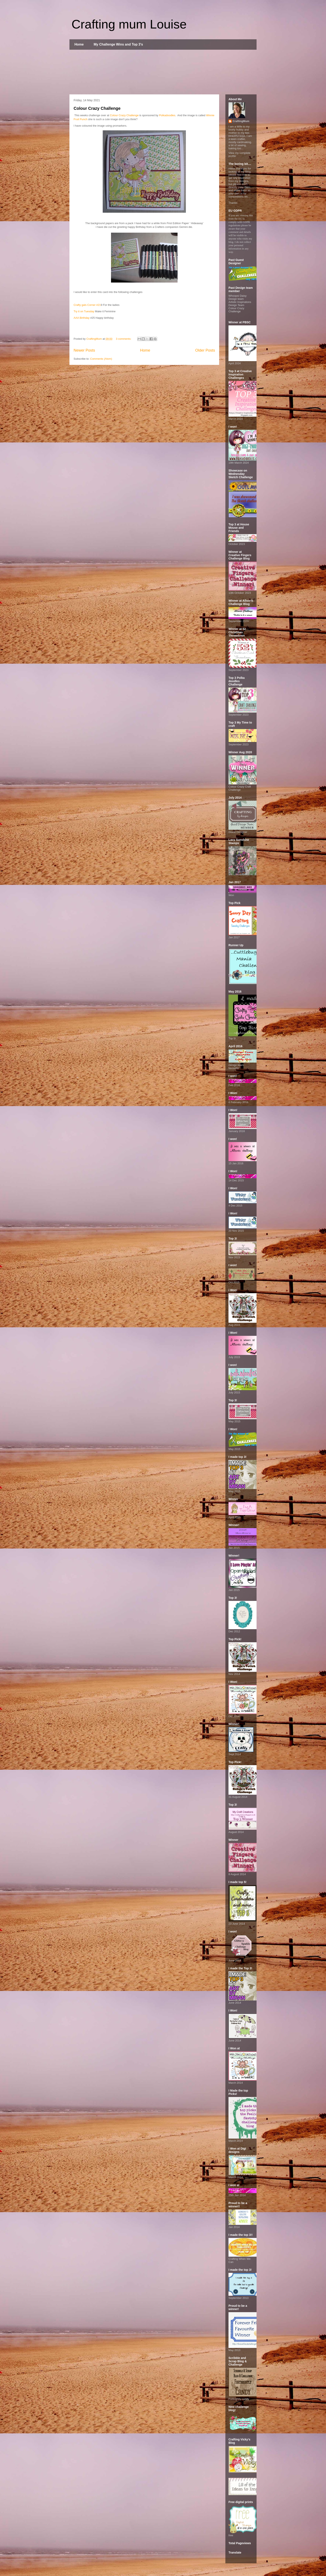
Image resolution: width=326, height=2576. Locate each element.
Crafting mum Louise (129, 24)
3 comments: (124, 338)
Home (79, 44)
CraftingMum (241, 121)
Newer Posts (84, 350)
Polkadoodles (167, 115)
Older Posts (205, 350)
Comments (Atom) (101, 358)
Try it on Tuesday (84, 311)
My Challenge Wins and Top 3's (118, 44)
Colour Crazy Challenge (97, 108)
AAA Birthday (82, 317)
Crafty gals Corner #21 (87, 304)
